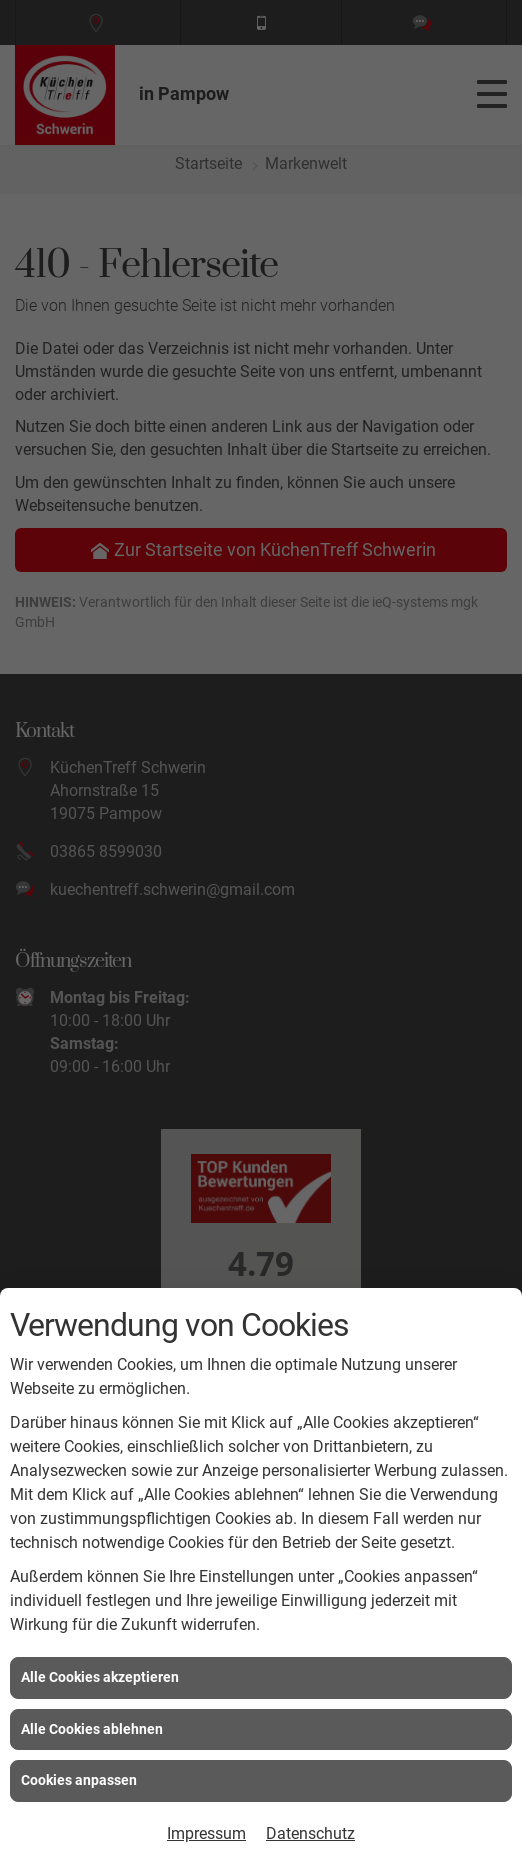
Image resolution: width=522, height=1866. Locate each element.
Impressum (206, 1833)
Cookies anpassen (79, 1780)
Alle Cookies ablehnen (92, 1729)
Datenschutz (310, 1833)
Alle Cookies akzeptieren (100, 1677)
